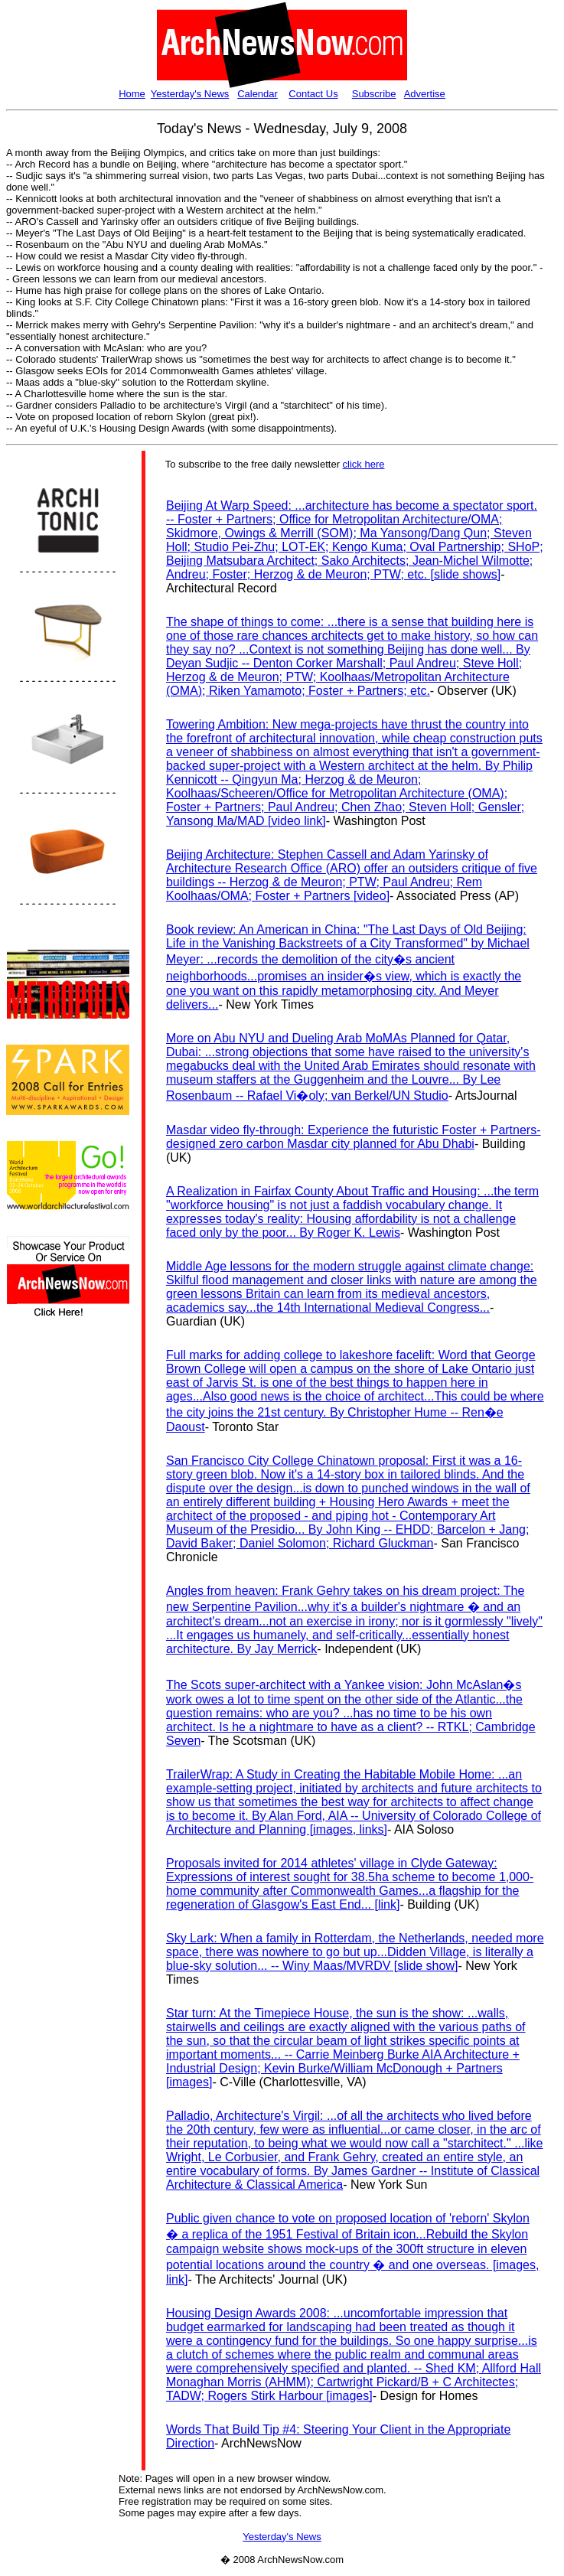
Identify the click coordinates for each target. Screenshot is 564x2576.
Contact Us (313, 93)
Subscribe (374, 93)
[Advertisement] (52, 1603)
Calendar (257, 93)
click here (364, 464)
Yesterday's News (190, 93)
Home (132, 93)
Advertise (424, 93)
